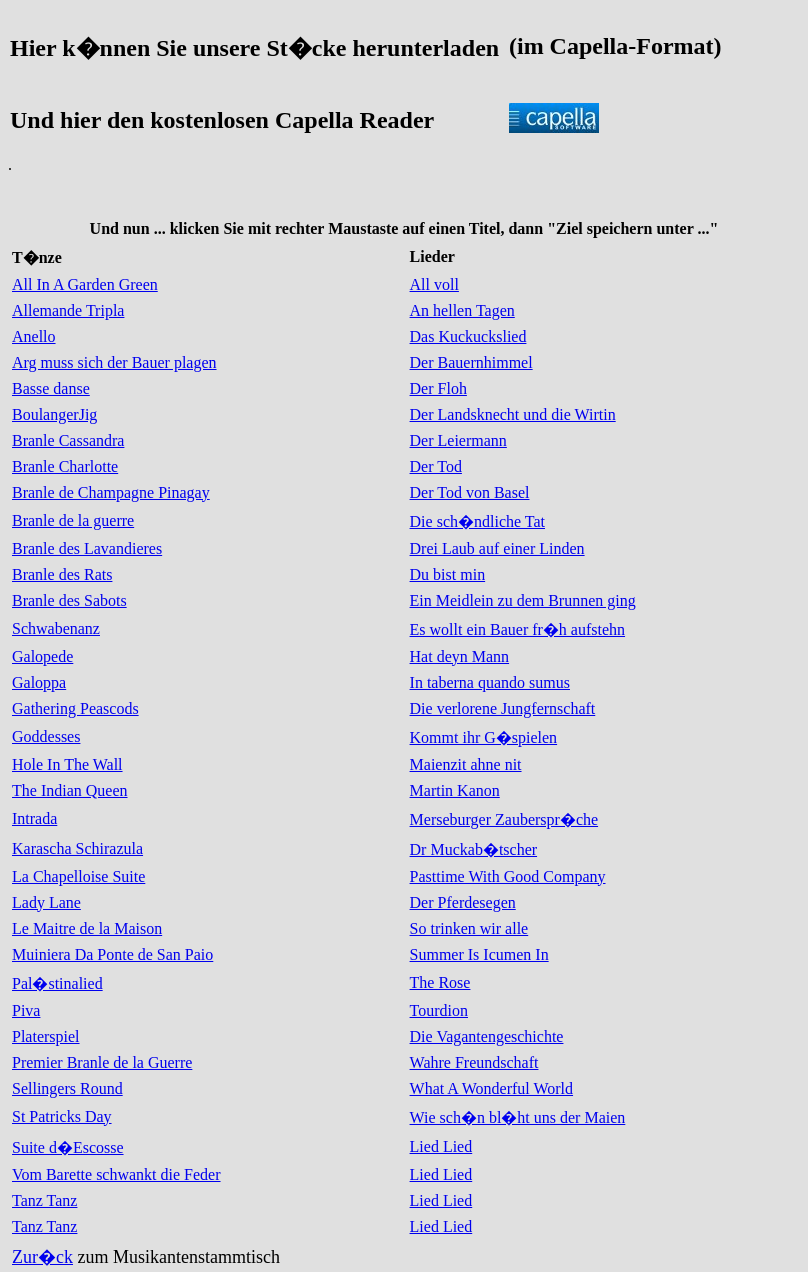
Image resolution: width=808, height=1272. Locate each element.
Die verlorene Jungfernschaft (503, 708)
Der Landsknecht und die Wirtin (513, 414)
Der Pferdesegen (463, 902)
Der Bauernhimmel (471, 362)
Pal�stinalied (57, 983)
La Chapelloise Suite (78, 876)
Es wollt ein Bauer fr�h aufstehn (518, 629)
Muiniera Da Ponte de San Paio (112, 954)
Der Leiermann (458, 440)
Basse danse (51, 388)
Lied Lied (441, 1146)
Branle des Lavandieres (87, 548)
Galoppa (39, 682)
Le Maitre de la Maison (87, 928)
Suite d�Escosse (68, 1147)
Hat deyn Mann (460, 656)
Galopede (42, 656)
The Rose (440, 982)
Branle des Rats (62, 574)
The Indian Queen (70, 790)
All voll (434, 284)
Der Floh (438, 388)
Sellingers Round (67, 1088)
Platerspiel (46, 1036)
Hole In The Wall (67, 764)
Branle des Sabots (69, 600)
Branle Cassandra (68, 440)
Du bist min (448, 574)
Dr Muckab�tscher (474, 849)
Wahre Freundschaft (474, 1062)
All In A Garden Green (85, 284)
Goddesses (46, 736)
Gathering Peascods (75, 708)
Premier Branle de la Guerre (102, 1062)
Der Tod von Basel (470, 492)
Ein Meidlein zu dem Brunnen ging (523, 600)
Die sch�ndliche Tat (477, 521)
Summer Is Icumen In (479, 954)
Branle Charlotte (65, 466)
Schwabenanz (56, 628)
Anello (34, 336)
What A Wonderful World (491, 1088)
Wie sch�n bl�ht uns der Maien (518, 1117)
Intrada (34, 818)
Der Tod (436, 466)
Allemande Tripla (68, 310)
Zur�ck (42, 1257)
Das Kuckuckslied (468, 336)
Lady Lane (46, 902)
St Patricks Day (62, 1116)
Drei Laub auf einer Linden (497, 548)
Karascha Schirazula (77, 848)
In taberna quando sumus (490, 682)
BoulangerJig (54, 414)
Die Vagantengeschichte (487, 1036)
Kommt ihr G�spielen (484, 737)
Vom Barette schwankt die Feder (116, 1174)
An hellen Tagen (462, 310)
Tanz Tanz (44, 1200)
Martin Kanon (455, 790)
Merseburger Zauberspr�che (504, 819)
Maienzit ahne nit (466, 764)
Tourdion (439, 1010)
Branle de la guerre (73, 520)
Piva (26, 1010)
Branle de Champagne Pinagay (111, 492)
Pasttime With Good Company (508, 876)
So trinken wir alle (469, 928)
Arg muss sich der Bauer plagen (114, 362)
